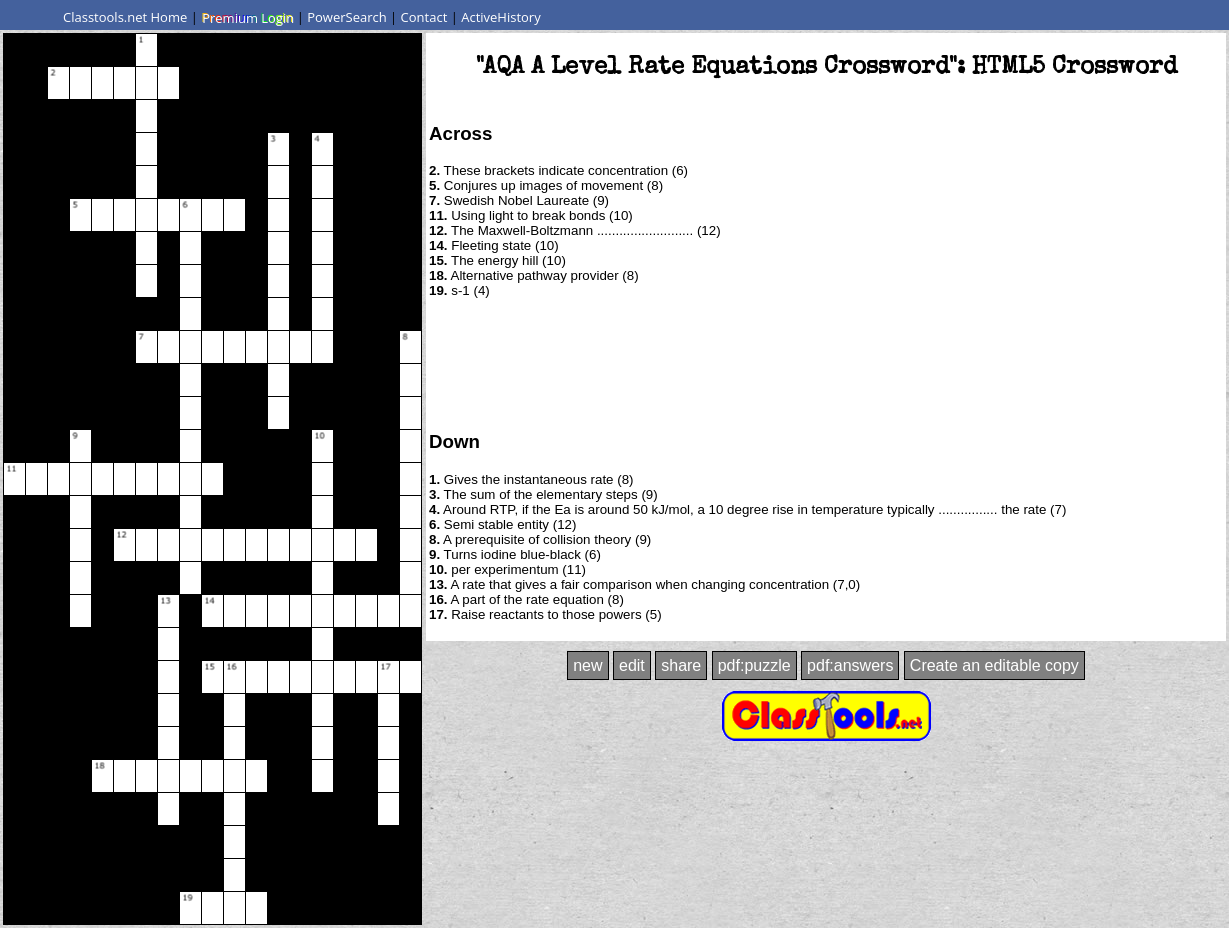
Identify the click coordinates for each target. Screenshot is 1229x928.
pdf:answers (850, 665)
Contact (424, 17)
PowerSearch (347, 17)
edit (632, 665)
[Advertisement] (826, 363)
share (681, 665)
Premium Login (247, 17)
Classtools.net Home (125, 17)
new (587, 665)
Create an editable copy (994, 665)
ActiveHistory (501, 17)
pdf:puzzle (754, 665)
